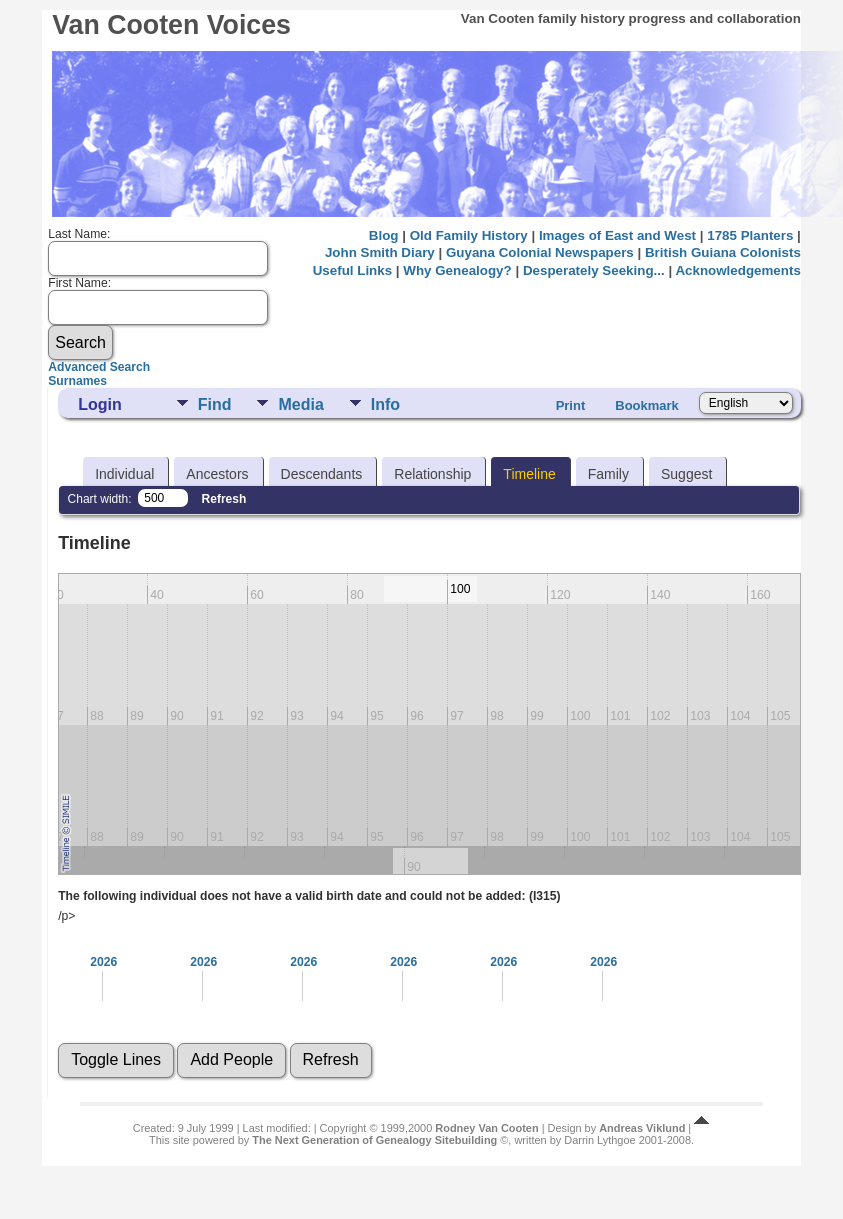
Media (300, 404)
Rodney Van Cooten (486, 1128)
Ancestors (217, 474)
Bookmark (647, 405)
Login (100, 404)
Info (385, 404)
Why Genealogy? (457, 270)
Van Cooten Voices (171, 25)
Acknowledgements (737, 270)
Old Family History (469, 235)
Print (571, 405)
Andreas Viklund (642, 1128)
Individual (124, 474)
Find (215, 404)
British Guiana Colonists (723, 252)
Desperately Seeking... (594, 270)
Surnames (77, 381)
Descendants (322, 474)
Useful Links (352, 270)
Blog (384, 235)
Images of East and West (617, 235)
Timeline (529, 474)
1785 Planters (750, 235)
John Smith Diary (380, 252)
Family (608, 474)
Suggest (686, 474)
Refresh (224, 499)
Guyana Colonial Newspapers (540, 252)
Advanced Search (99, 367)
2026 (103, 962)
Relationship (432, 474)
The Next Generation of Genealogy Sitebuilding (374, 1140)
